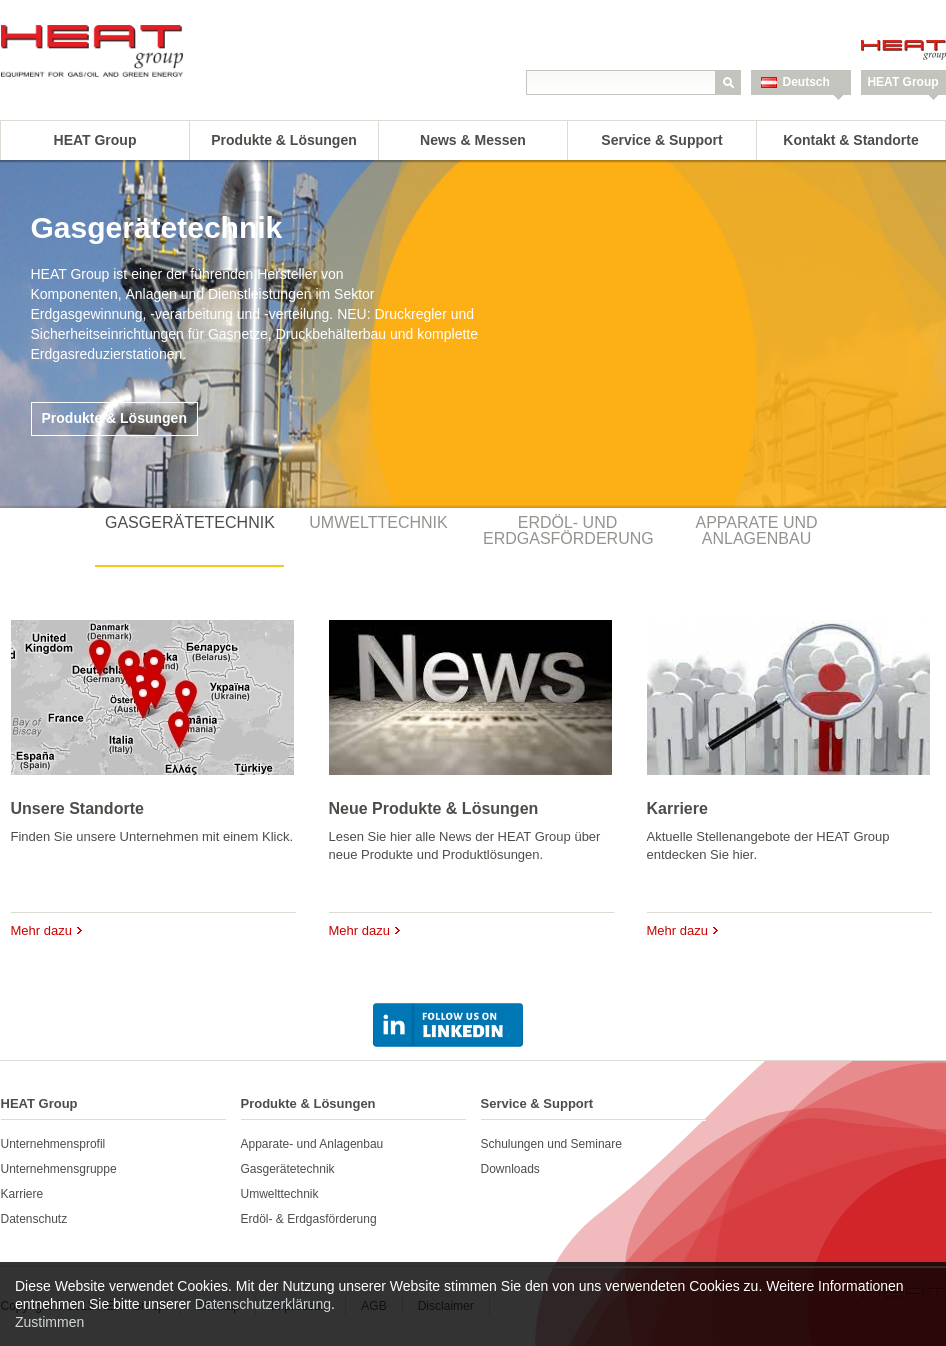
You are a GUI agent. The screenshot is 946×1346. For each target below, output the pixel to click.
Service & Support (661, 140)
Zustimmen (49, 1322)
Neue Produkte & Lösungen (434, 808)
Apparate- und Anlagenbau (312, 1144)
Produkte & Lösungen (283, 140)
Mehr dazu (41, 930)
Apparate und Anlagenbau (756, 530)
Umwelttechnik (378, 522)
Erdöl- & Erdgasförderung (309, 1219)
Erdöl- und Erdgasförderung (568, 530)
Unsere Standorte (77, 808)
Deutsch (806, 82)
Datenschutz (34, 1219)
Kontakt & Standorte (850, 140)
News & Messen (473, 140)
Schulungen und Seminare (551, 1144)
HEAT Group (902, 82)
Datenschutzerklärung (263, 1304)
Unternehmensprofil (53, 1144)
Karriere (677, 808)
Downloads (510, 1169)
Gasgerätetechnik (190, 522)
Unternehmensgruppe (59, 1169)
